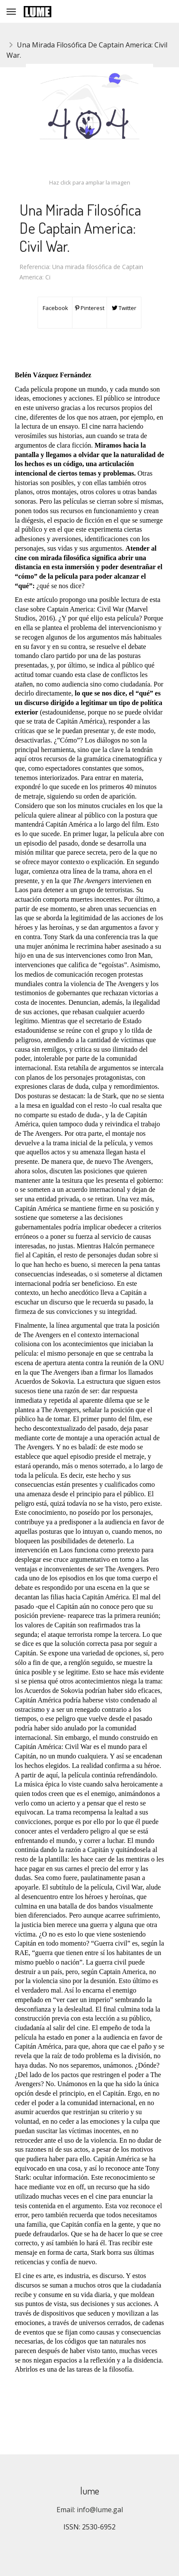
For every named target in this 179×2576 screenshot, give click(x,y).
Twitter (124, 308)
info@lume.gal (100, 2509)
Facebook (54, 308)
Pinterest (89, 308)
